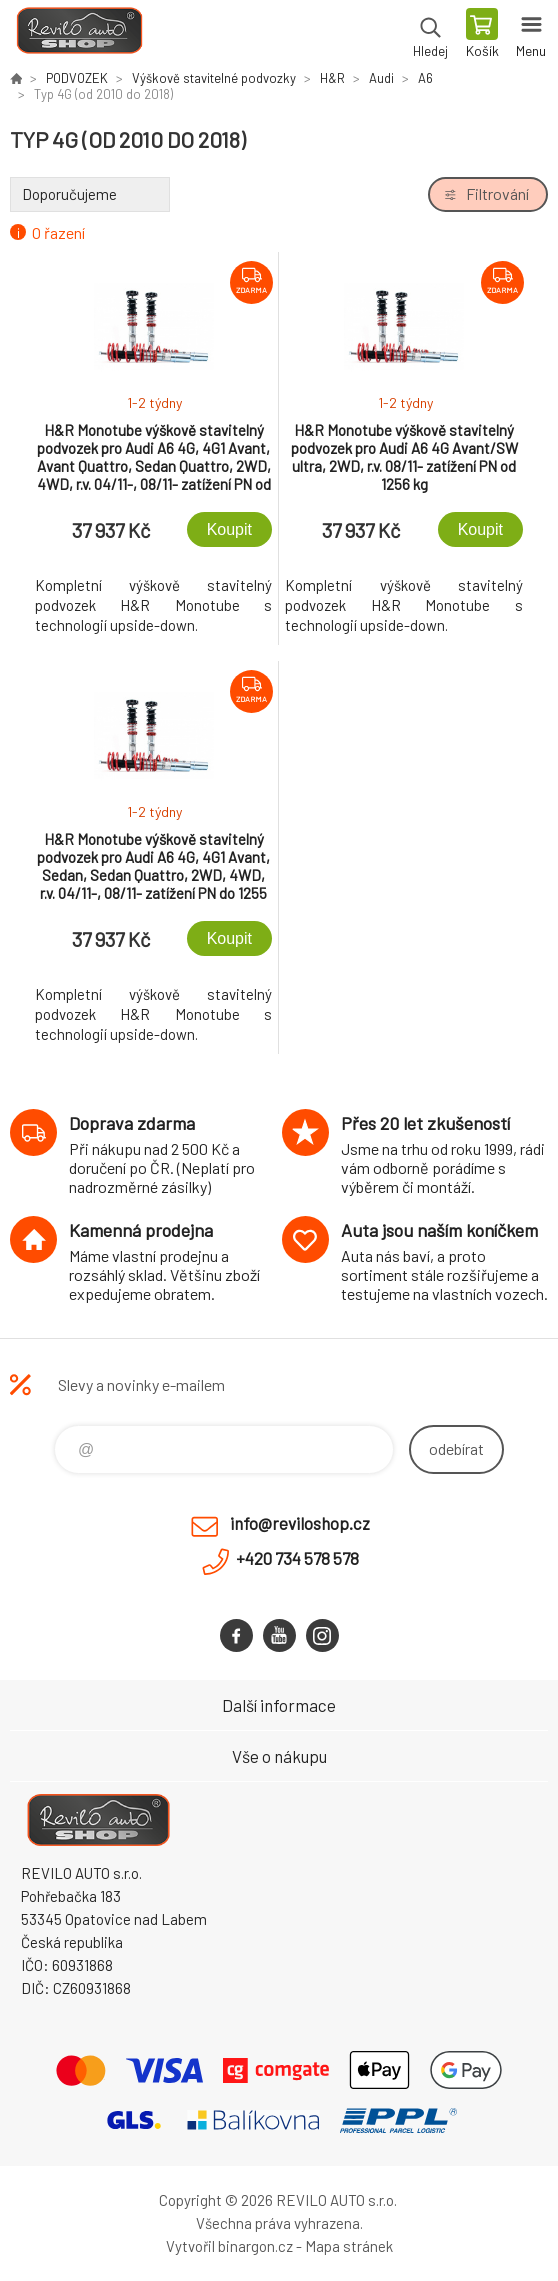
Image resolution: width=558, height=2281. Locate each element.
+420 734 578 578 (297, 1558)
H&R (332, 78)
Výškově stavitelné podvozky (214, 78)
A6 (425, 78)
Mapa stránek (349, 2246)
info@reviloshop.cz (300, 1523)
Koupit (229, 529)
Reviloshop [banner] (78, 35)
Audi (381, 78)
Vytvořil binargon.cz (229, 2246)
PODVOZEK (77, 78)
